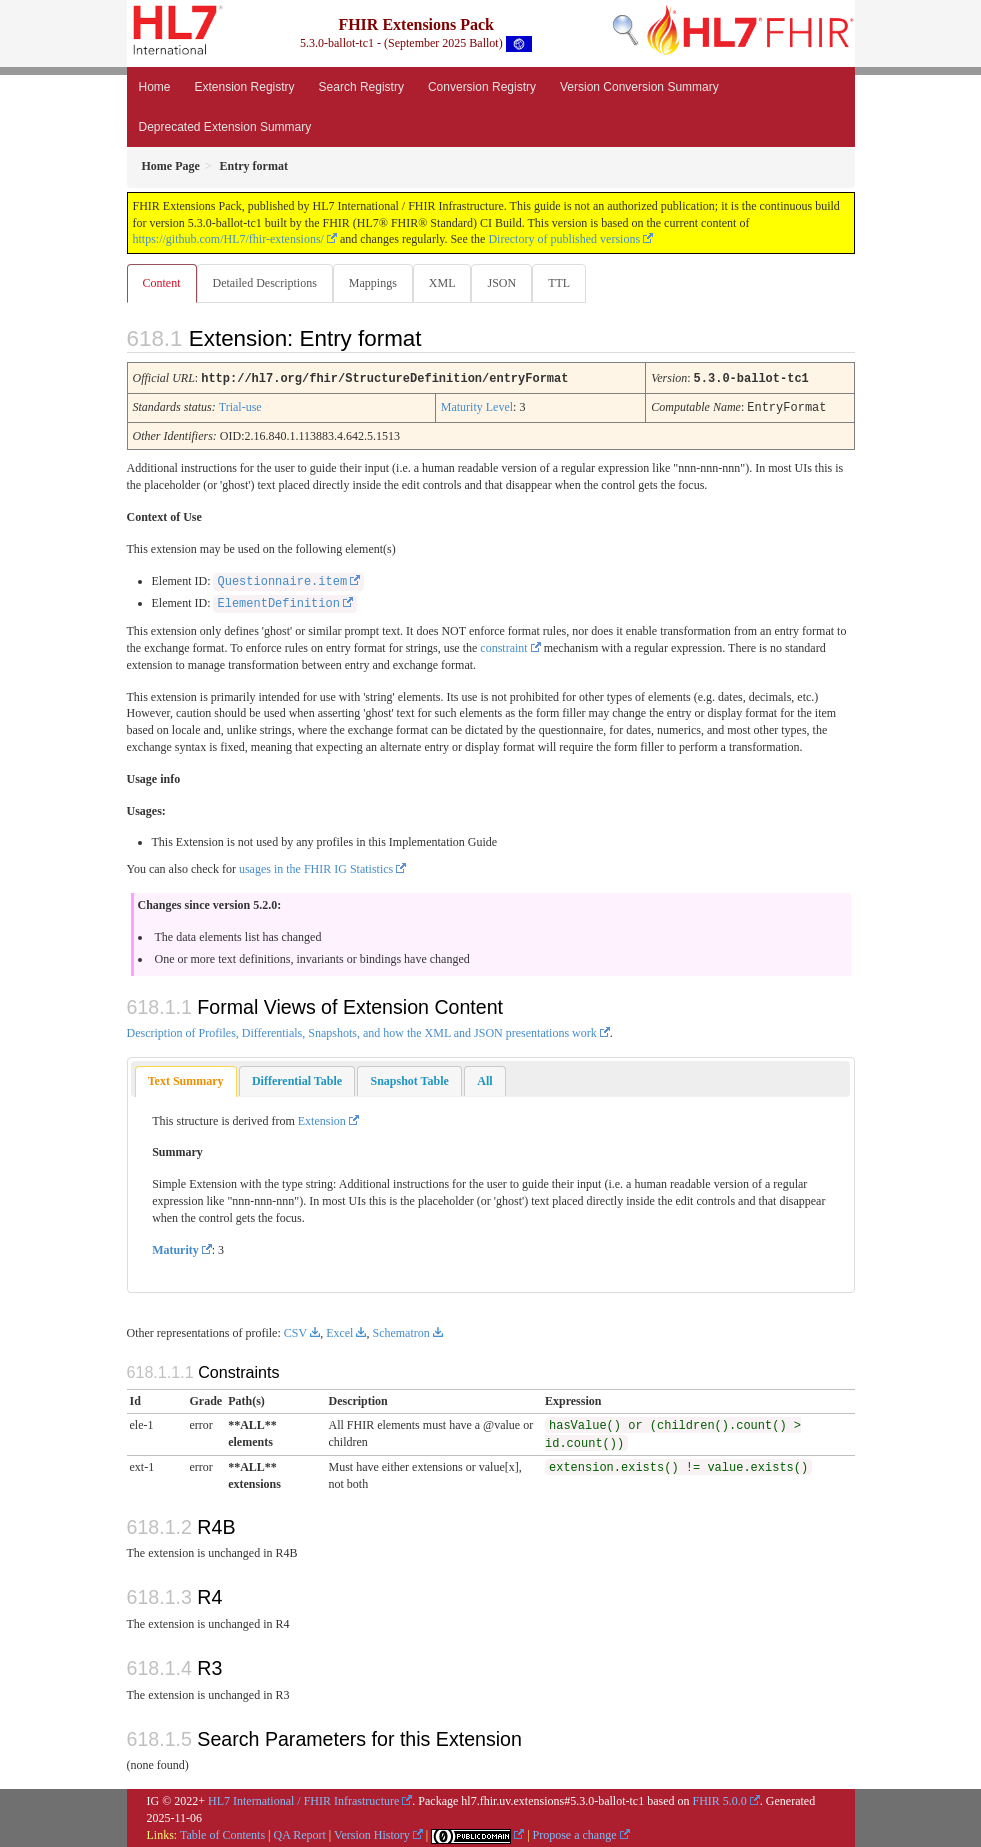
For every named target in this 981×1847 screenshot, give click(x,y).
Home (155, 87)
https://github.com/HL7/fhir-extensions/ (228, 239)
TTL (569, 283)
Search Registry (361, 87)
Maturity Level (477, 407)
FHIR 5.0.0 (720, 1800)
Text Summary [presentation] (186, 1080)
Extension (322, 1120)
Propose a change (575, 1834)
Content (162, 283)
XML (448, 283)
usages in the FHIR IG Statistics (316, 868)
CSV (295, 1332)
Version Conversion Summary (639, 87)
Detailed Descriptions (267, 283)
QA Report (300, 1834)
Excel (339, 1332)
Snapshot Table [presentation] (409, 1080)
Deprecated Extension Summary (225, 127)
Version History (372, 1834)
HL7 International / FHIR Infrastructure (303, 1800)
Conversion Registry (482, 87)
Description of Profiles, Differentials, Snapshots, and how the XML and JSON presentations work (362, 1032)
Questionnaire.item (282, 581)
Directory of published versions (564, 239)
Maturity (175, 1249)
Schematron (400, 1332)
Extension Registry (245, 87)
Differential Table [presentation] (297, 1080)
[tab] (186, 1080)
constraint (503, 647)
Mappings (377, 283)
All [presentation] (484, 1080)
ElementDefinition (278, 603)
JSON (509, 283)
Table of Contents (222, 1834)
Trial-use (240, 407)
